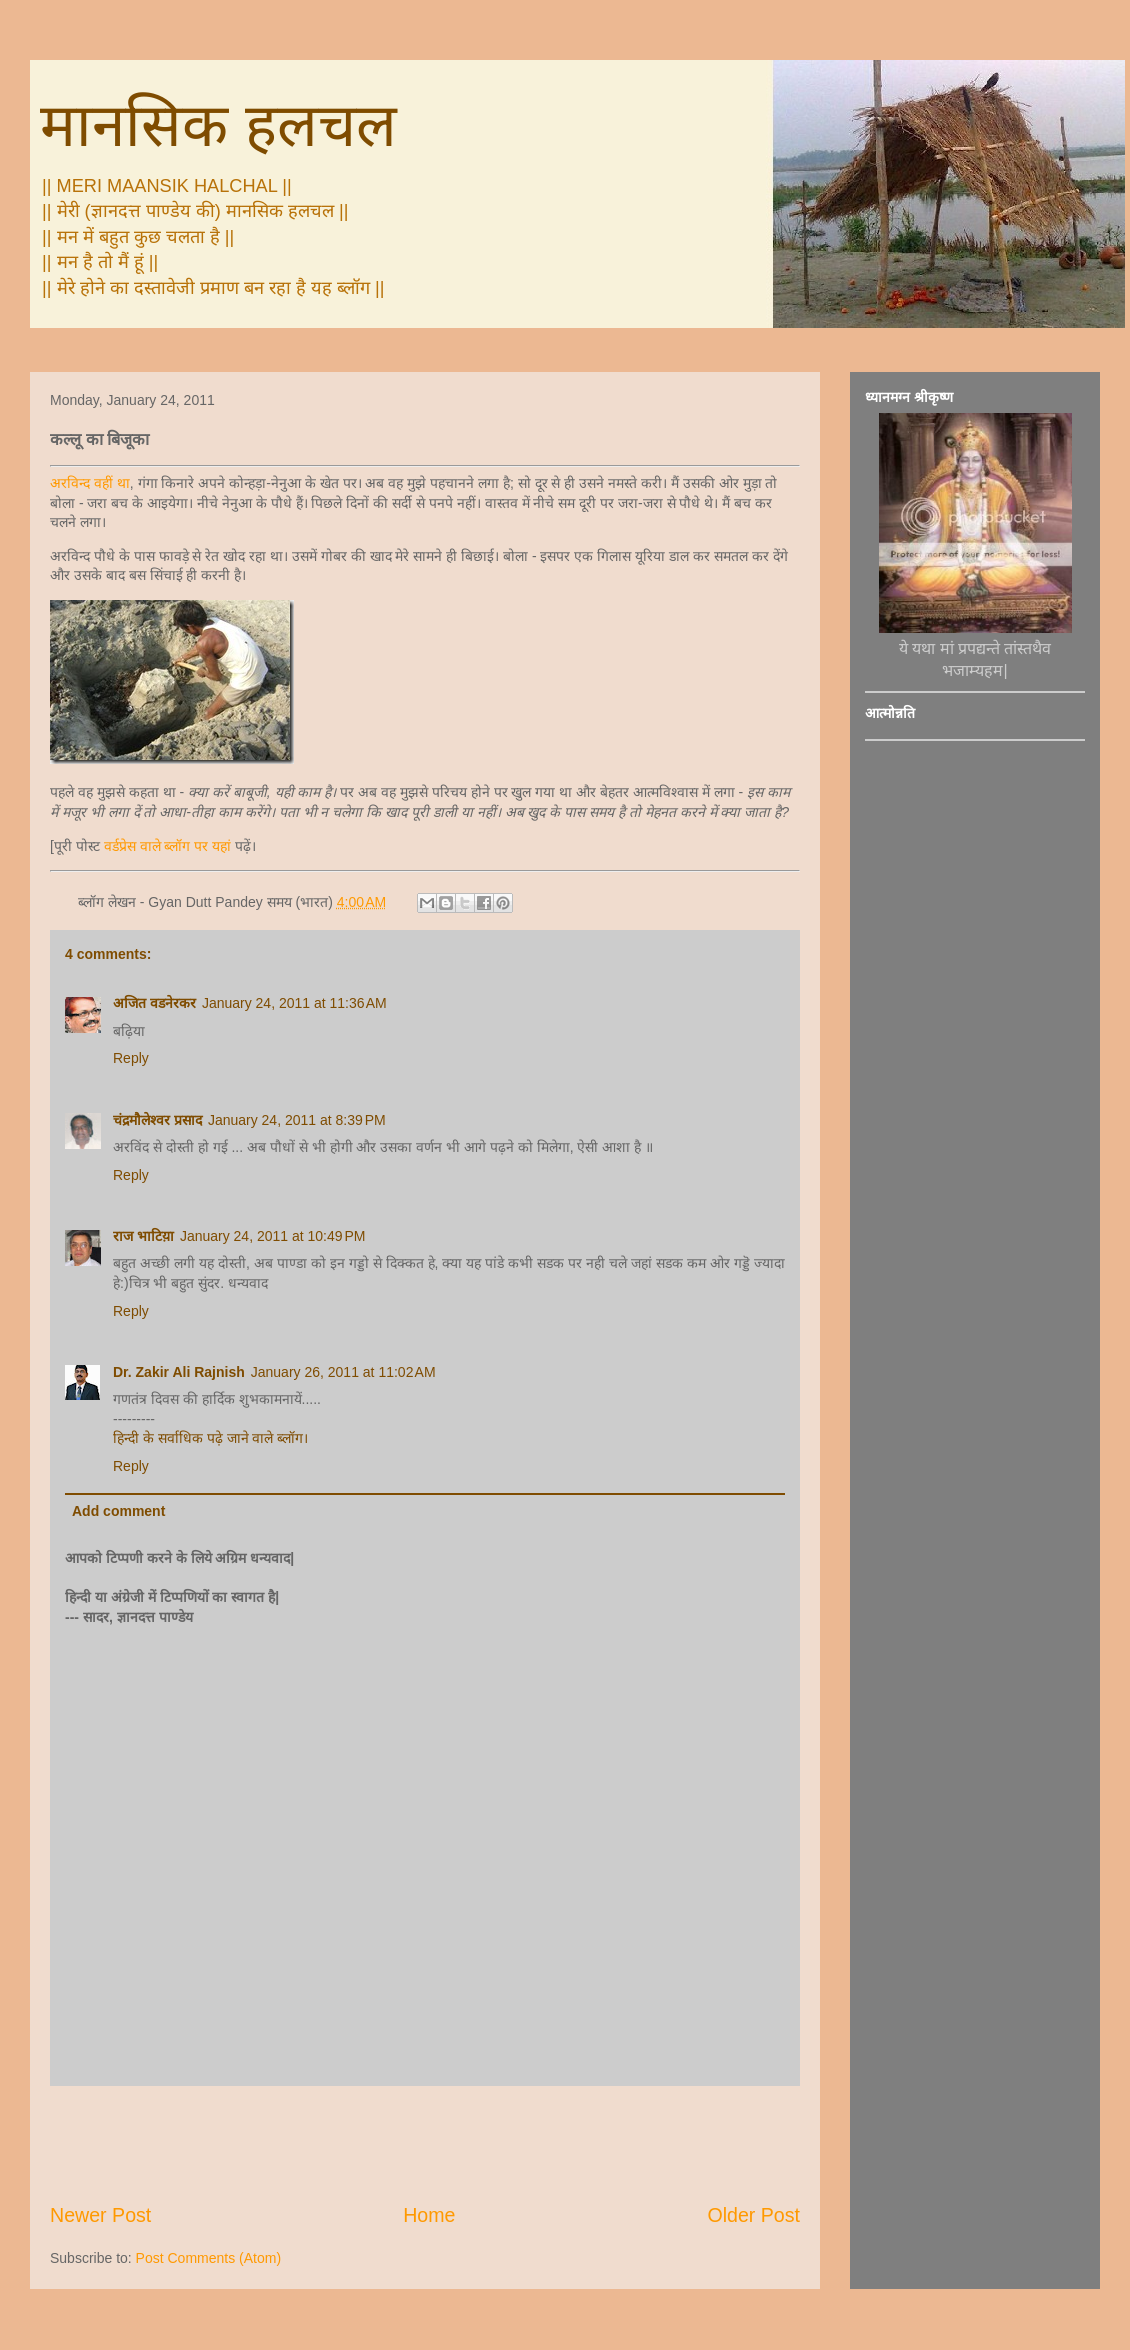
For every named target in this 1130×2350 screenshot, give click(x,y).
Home (429, 2215)
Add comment (118, 1511)
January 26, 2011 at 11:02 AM (343, 1372)
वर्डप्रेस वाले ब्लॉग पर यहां (168, 846)
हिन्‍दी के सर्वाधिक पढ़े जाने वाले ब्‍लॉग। (210, 1438)
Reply (131, 1058)
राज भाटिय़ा (143, 1236)
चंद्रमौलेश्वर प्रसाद (157, 1120)
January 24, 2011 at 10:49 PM (273, 1236)
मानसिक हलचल (218, 125)
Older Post (753, 2215)
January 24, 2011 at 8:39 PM (297, 1120)
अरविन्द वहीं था (90, 483)
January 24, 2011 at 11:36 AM (294, 1003)
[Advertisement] (425, 2144)
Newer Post (100, 2215)
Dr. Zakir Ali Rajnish (179, 1372)
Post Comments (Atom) (208, 2258)
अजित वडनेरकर (154, 1003)
